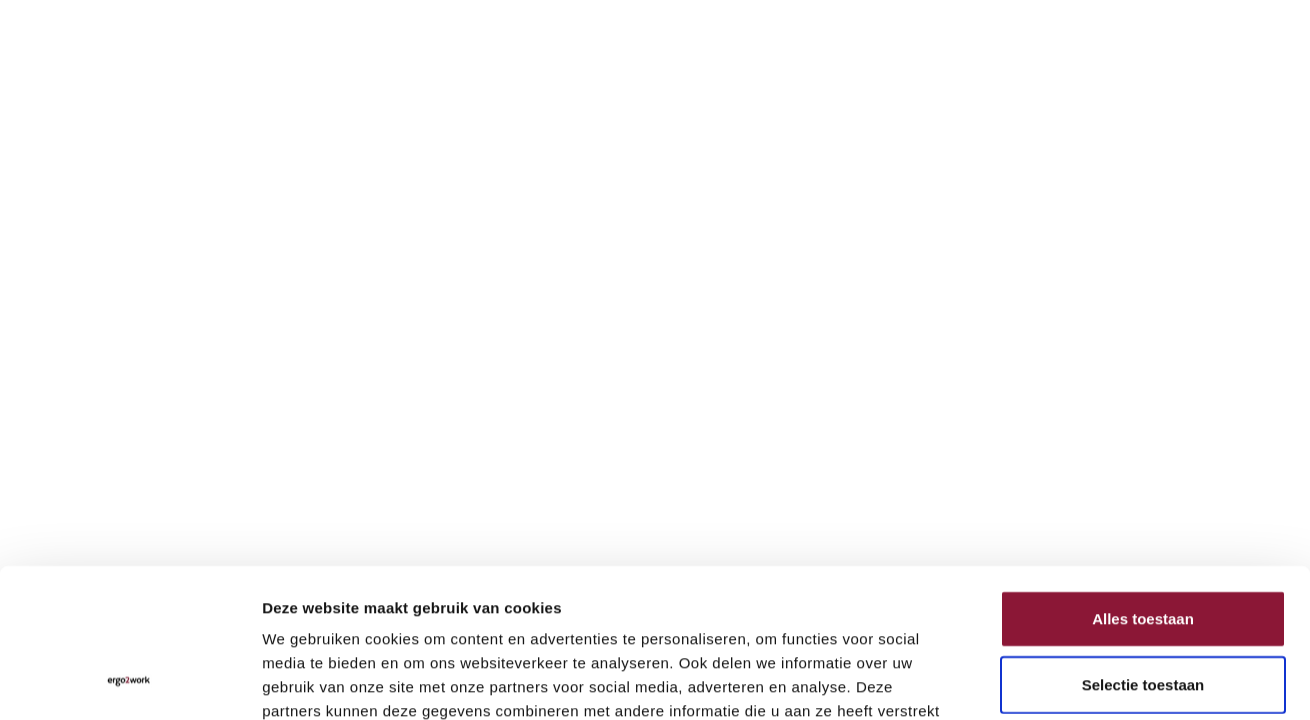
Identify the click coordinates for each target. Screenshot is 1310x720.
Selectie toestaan (1143, 549)
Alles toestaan (1143, 483)
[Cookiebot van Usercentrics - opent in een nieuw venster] (129, 681)
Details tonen (1080, 680)
